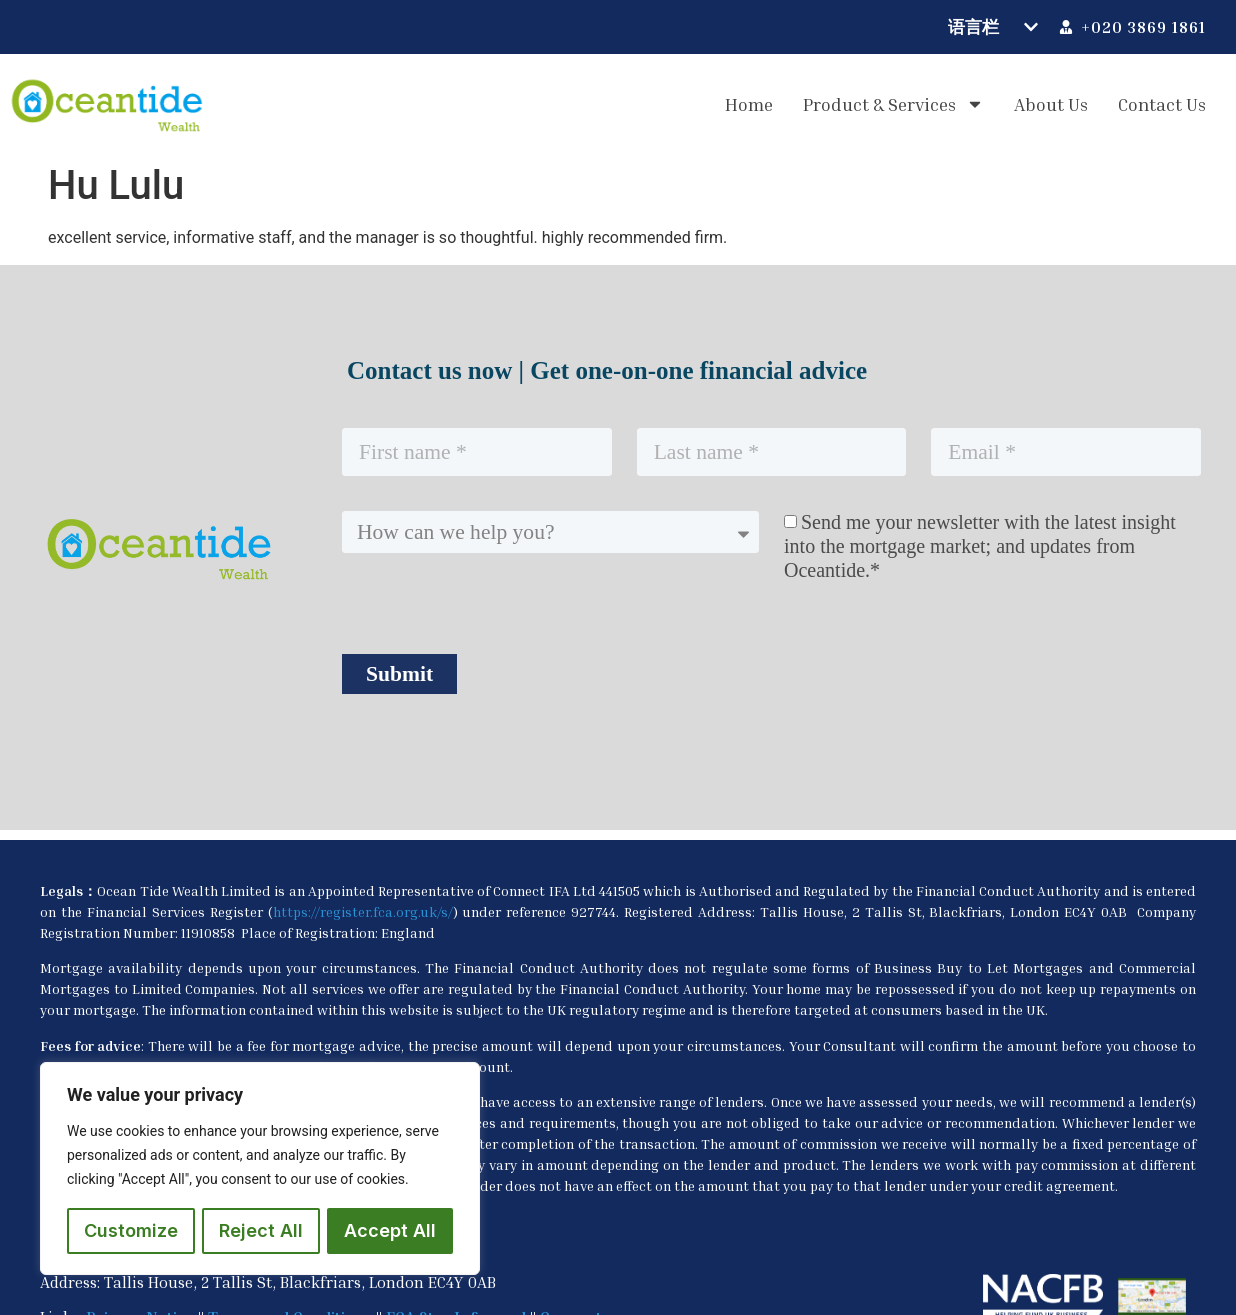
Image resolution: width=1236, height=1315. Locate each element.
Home (749, 104)
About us (1051, 104)
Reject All (261, 1230)
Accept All (390, 1230)
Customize (131, 1230)
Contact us (1162, 104)
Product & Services (893, 104)
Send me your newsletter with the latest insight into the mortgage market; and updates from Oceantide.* (980, 546)
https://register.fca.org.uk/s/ (363, 911)
